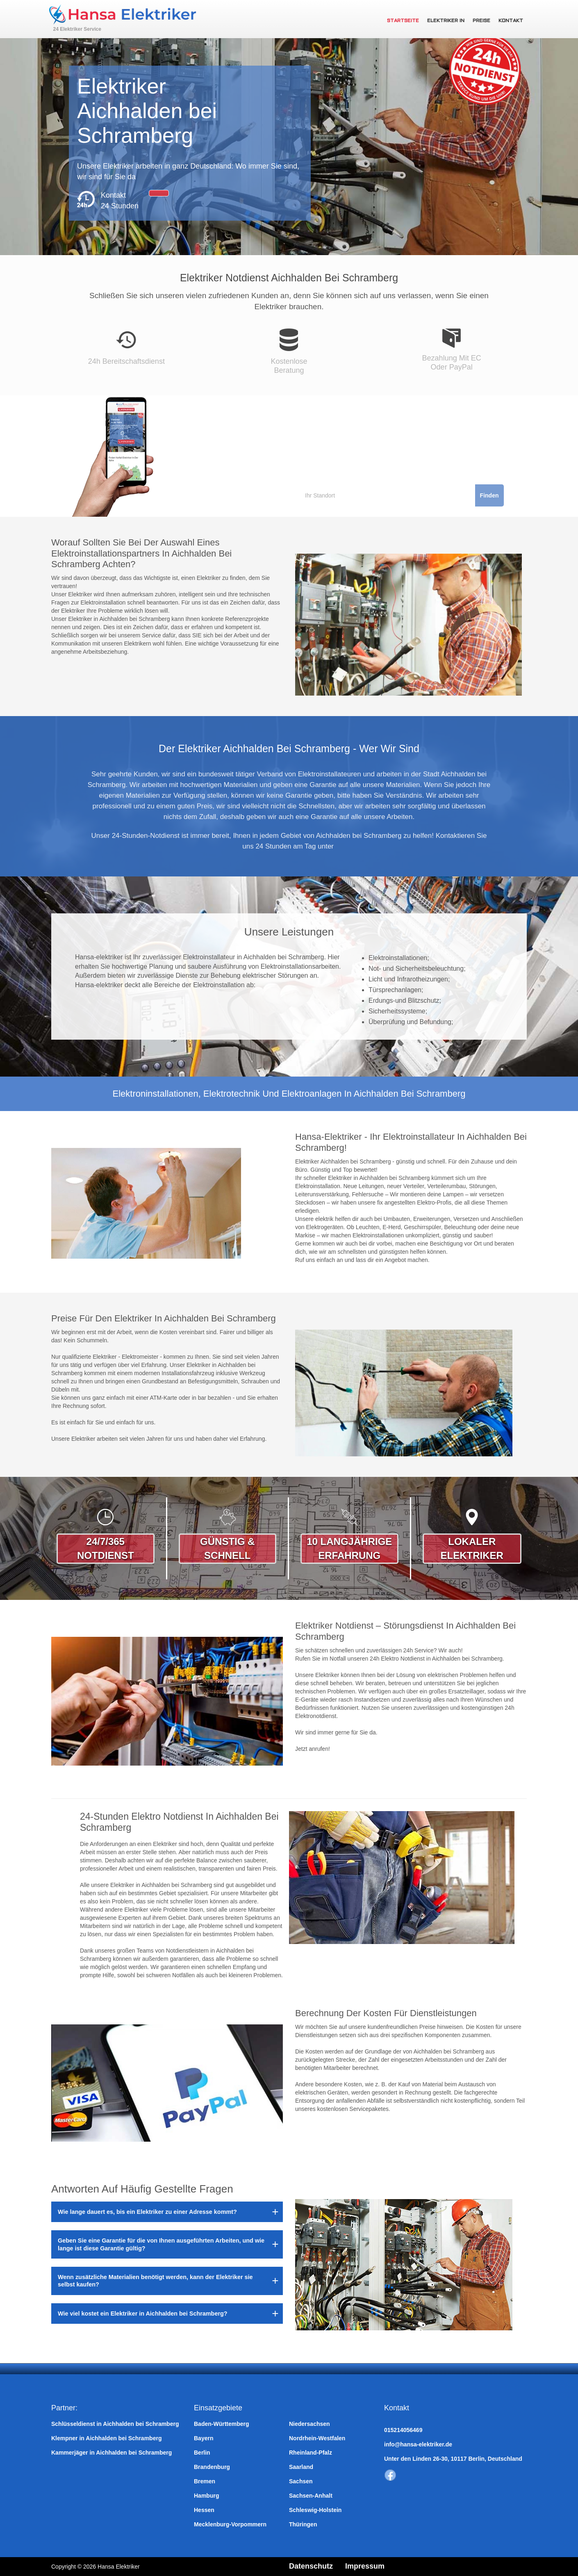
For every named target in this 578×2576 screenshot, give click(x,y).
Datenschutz (311, 2566)
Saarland (301, 2467)
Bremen (204, 2481)
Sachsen (301, 2481)
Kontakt (510, 20)
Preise (481, 20)
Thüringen (303, 2524)
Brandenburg (212, 2467)
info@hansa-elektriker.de (418, 2444)
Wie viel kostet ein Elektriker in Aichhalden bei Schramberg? (143, 2313)
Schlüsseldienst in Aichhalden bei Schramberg (115, 2424)
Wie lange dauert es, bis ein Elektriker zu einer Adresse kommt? (147, 2212)
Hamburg (206, 2495)
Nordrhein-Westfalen (317, 2438)
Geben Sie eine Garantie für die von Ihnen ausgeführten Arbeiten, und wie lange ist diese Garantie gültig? (161, 2244)
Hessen (204, 2510)
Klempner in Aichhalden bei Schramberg (106, 2438)
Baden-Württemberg (221, 2424)
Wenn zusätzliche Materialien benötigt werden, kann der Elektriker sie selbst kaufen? (155, 2281)
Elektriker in (445, 20)
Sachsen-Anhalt (310, 2495)
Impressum (365, 2566)
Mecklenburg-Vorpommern (230, 2524)
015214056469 (403, 2430)
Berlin (202, 2452)
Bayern (203, 2438)
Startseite (403, 20)
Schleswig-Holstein (315, 2510)
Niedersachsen (309, 2424)
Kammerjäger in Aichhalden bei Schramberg (111, 2452)
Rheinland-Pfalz (310, 2452)
